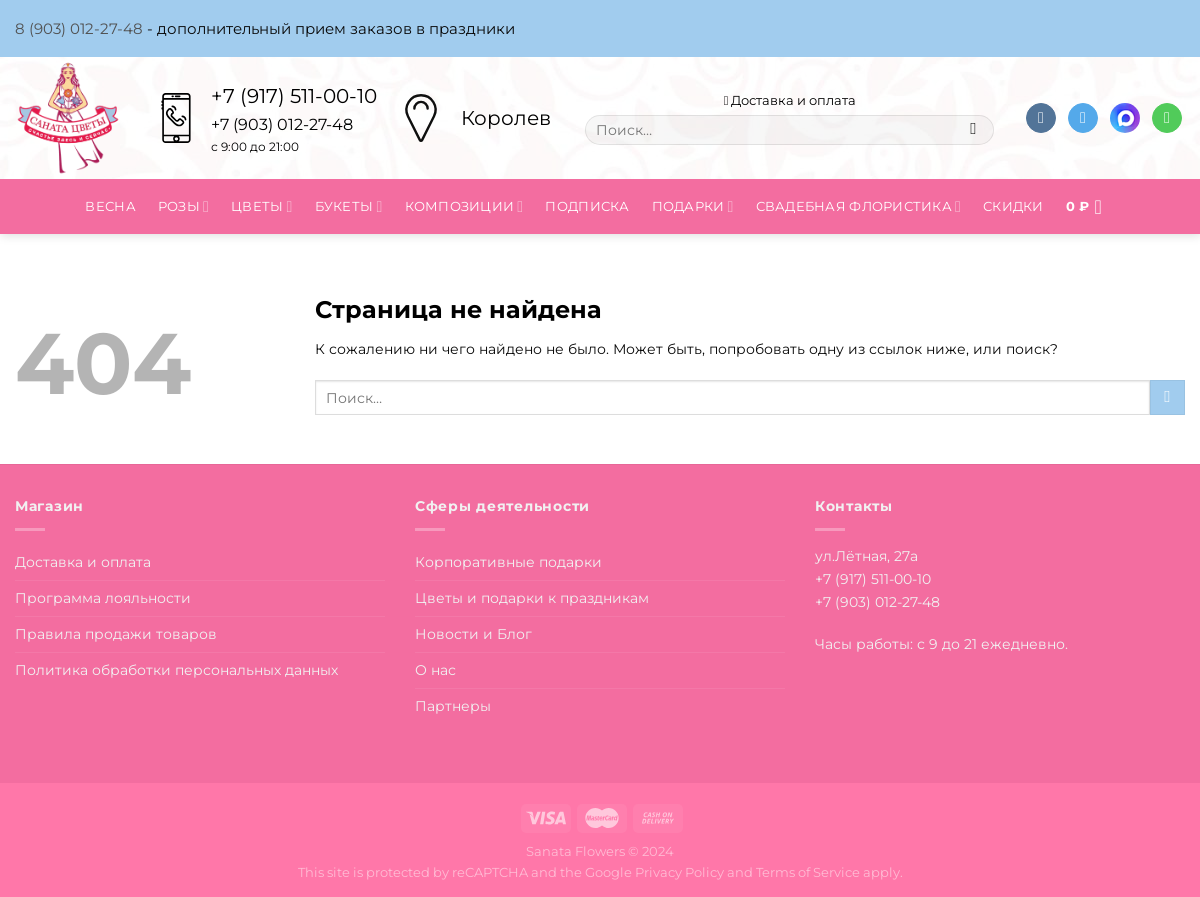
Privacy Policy (679, 872)
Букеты (349, 206)
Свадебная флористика (858, 206)
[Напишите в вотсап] (1167, 118)
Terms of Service (808, 872)
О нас (435, 670)
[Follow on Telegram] (1083, 118)
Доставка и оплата (790, 100)
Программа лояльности (103, 598)
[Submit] (973, 130)
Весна (110, 206)
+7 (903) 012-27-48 (877, 602)
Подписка (587, 206)
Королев (506, 118)
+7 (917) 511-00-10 (294, 96)
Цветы (262, 206)
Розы (183, 206)
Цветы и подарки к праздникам (532, 598)
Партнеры (453, 706)
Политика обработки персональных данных (176, 670)
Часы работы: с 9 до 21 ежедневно (940, 644)
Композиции (464, 206)
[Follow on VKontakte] (1041, 118)
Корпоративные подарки (508, 562)
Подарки (693, 206)
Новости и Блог (473, 634)
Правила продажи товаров (116, 634)
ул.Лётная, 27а (866, 556)
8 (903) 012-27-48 (79, 28)
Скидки (1013, 206)
